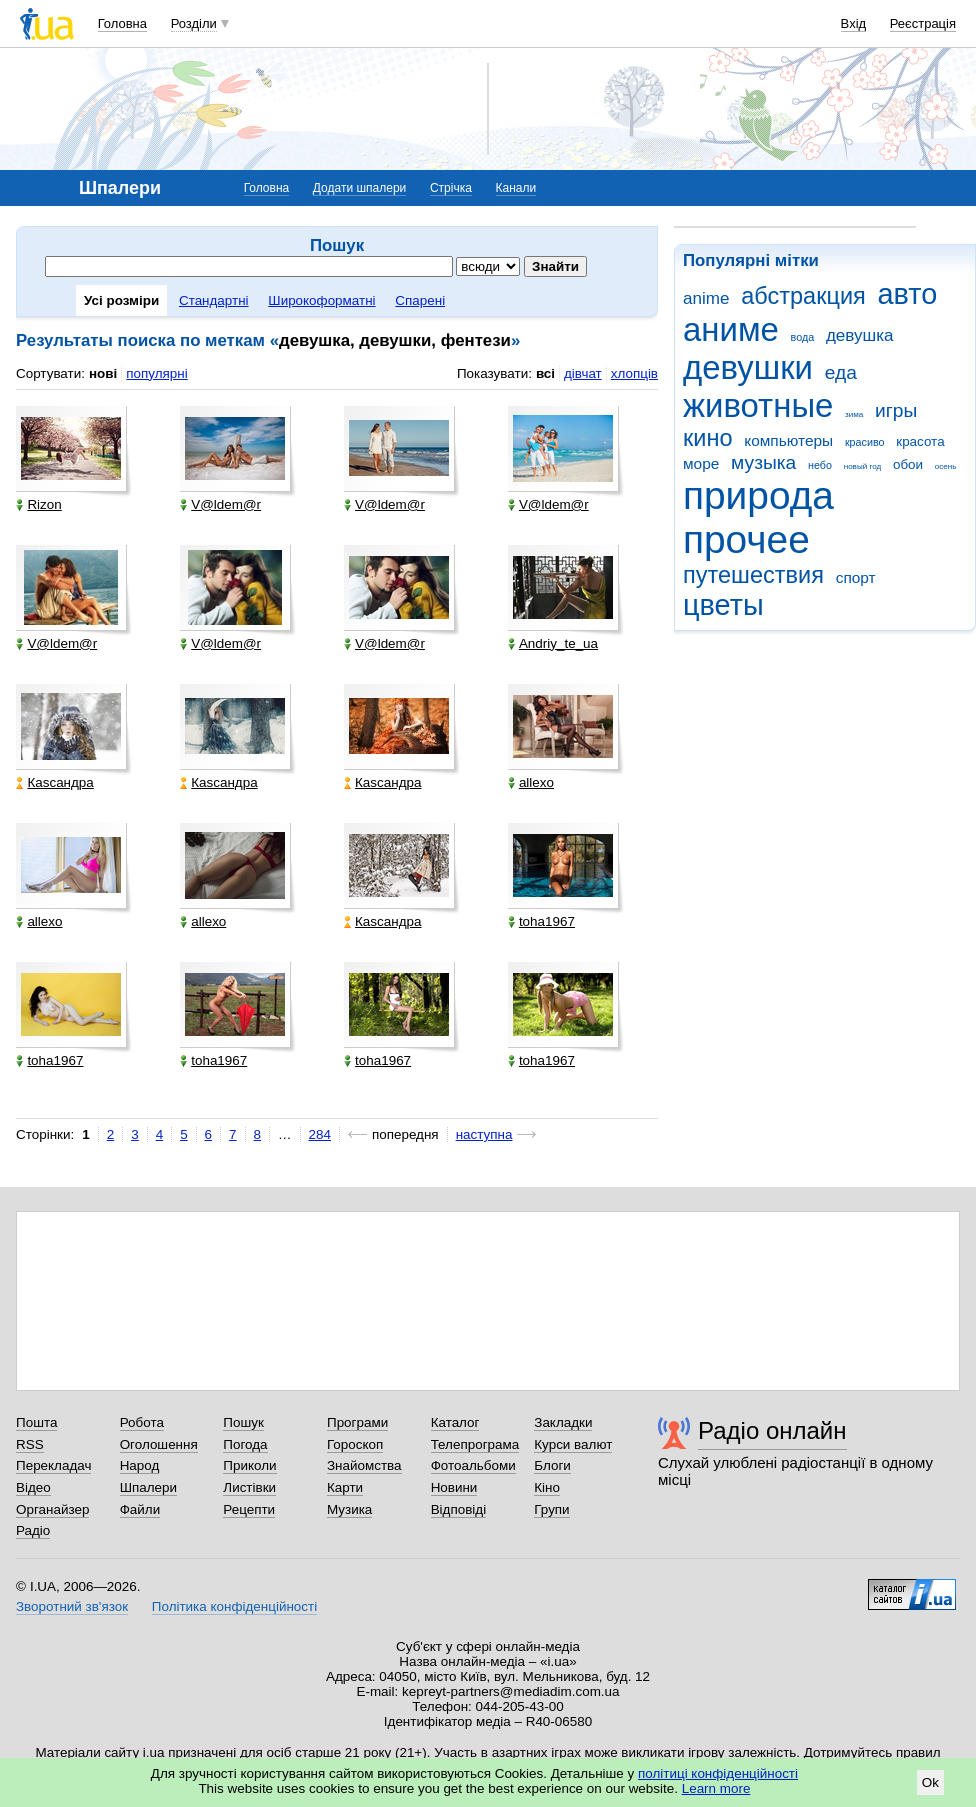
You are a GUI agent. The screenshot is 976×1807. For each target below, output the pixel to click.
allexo (531, 782)
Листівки (249, 1487)
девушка (860, 335)
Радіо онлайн (772, 1430)
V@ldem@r (220, 504)
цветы (723, 605)
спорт (856, 577)
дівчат (583, 373)
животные (758, 405)
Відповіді (459, 1509)
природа (758, 495)
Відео (33, 1487)
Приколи (249, 1465)
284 (320, 1134)
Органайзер (52, 1509)
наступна (484, 1134)
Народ (140, 1465)
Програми (357, 1422)
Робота (142, 1422)
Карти (345, 1487)
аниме (731, 329)
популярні (156, 373)
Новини (454, 1487)
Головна (122, 23)
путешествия (753, 575)
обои (908, 464)
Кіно (547, 1487)
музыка (763, 462)
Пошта (36, 1422)
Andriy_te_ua (553, 643)
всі (545, 373)
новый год (862, 466)
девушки (748, 367)
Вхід (854, 23)
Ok (930, 1782)
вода (803, 337)
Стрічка (451, 188)
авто (908, 294)
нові (103, 373)
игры (896, 410)
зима (854, 414)
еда (841, 372)
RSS (30, 1444)
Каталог (455, 1422)
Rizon (38, 504)
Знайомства (364, 1465)
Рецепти (249, 1509)
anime (706, 298)
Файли (140, 1509)
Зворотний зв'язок (72, 1606)
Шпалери (148, 1487)
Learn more (716, 1788)
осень (946, 466)
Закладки (563, 1422)
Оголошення (159, 1444)
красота (920, 441)
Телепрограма (475, 1444)
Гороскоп (355, 1444)
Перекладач (53, 1465)
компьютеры (788, 440)
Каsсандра (54, 782)
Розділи (194, 23)
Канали (516, 188)
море (701, 463)
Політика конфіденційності (234, 1606)
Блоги (552, 1465)
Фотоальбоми (473, 1465)
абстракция (803, 296)
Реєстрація (923, 23)
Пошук (243, 1422)
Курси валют (573, 1444)
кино (708, 438)
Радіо (33, 1530)
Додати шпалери (359, 188)
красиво (865, 442)
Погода (245, 1444)
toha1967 (541, 921)
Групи (551, 1509)
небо (820, 465)
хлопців (634, 373)
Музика (349, 1509)
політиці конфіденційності (718, 1773)
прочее (746, 539)
